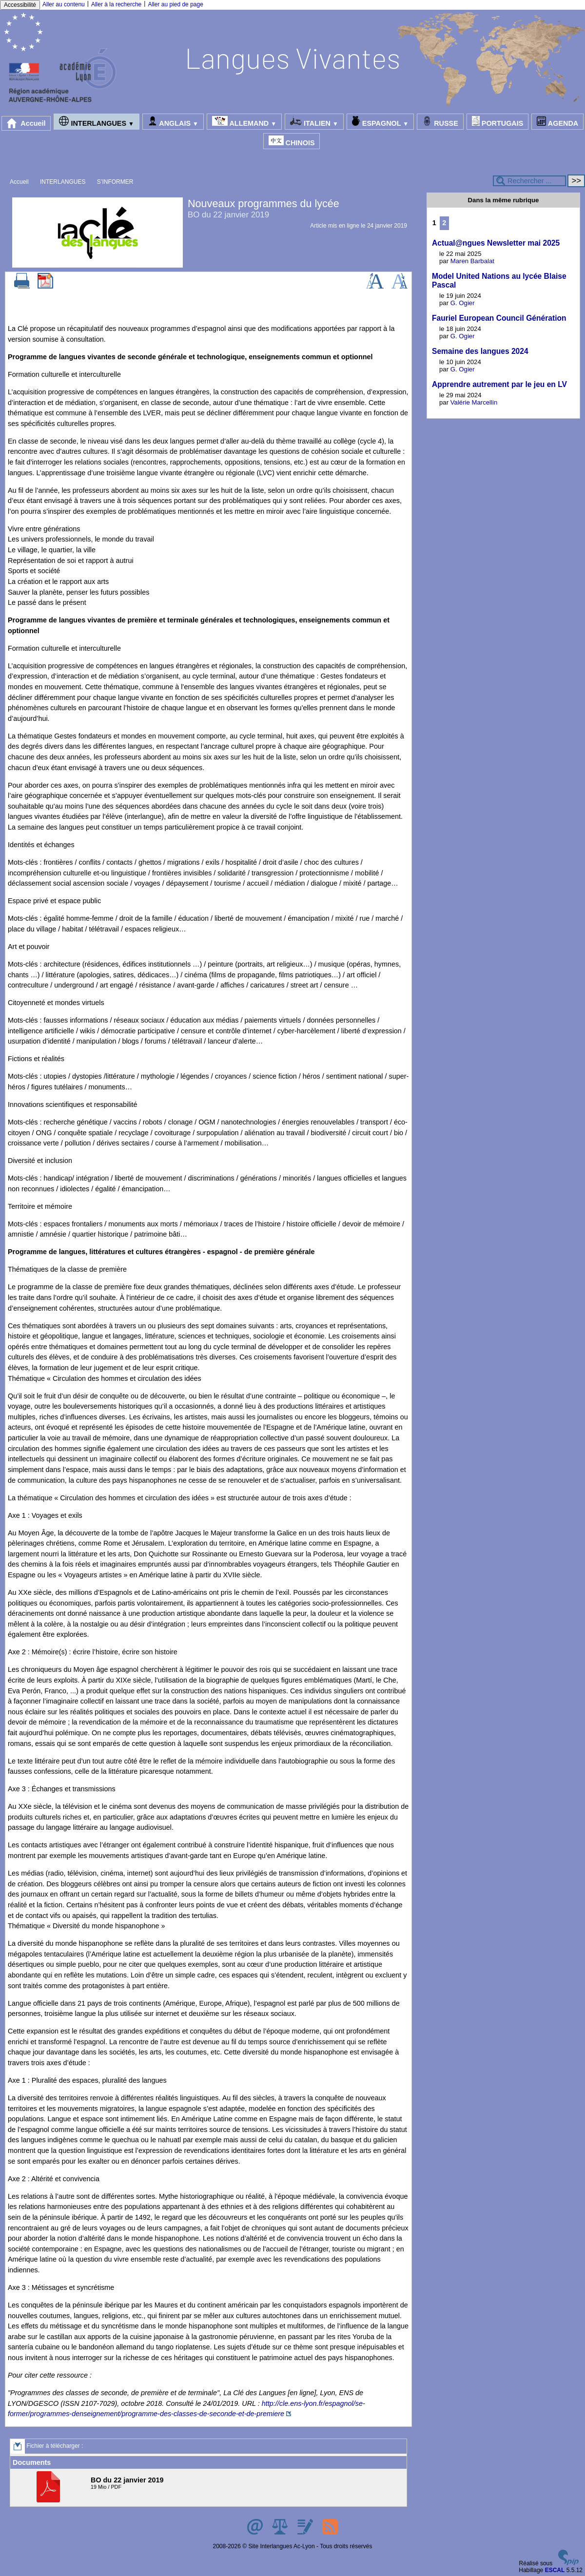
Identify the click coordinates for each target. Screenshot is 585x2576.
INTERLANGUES (96, 121)
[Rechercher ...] (529, 180)
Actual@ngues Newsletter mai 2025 (496, 243)
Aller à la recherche (116, 4)
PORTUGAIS (498, 121)
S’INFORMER (115, 181)
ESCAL (555, 2570)
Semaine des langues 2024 (480, 351)
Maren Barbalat (472, 261)
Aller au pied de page (175, 4)
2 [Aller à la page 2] (444, 223)
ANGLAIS (173, 121)
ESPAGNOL (380, 121)
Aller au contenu (63, 4)
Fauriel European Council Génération (499, 318)
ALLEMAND (244, 121)
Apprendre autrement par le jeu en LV (499, 384)
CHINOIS (292, 141)
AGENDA (557, 121)
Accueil (26, 123)
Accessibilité (20, 4)
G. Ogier (462, 303)
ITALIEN (314, 121)
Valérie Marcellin (474, 402)
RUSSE (440, 121)
